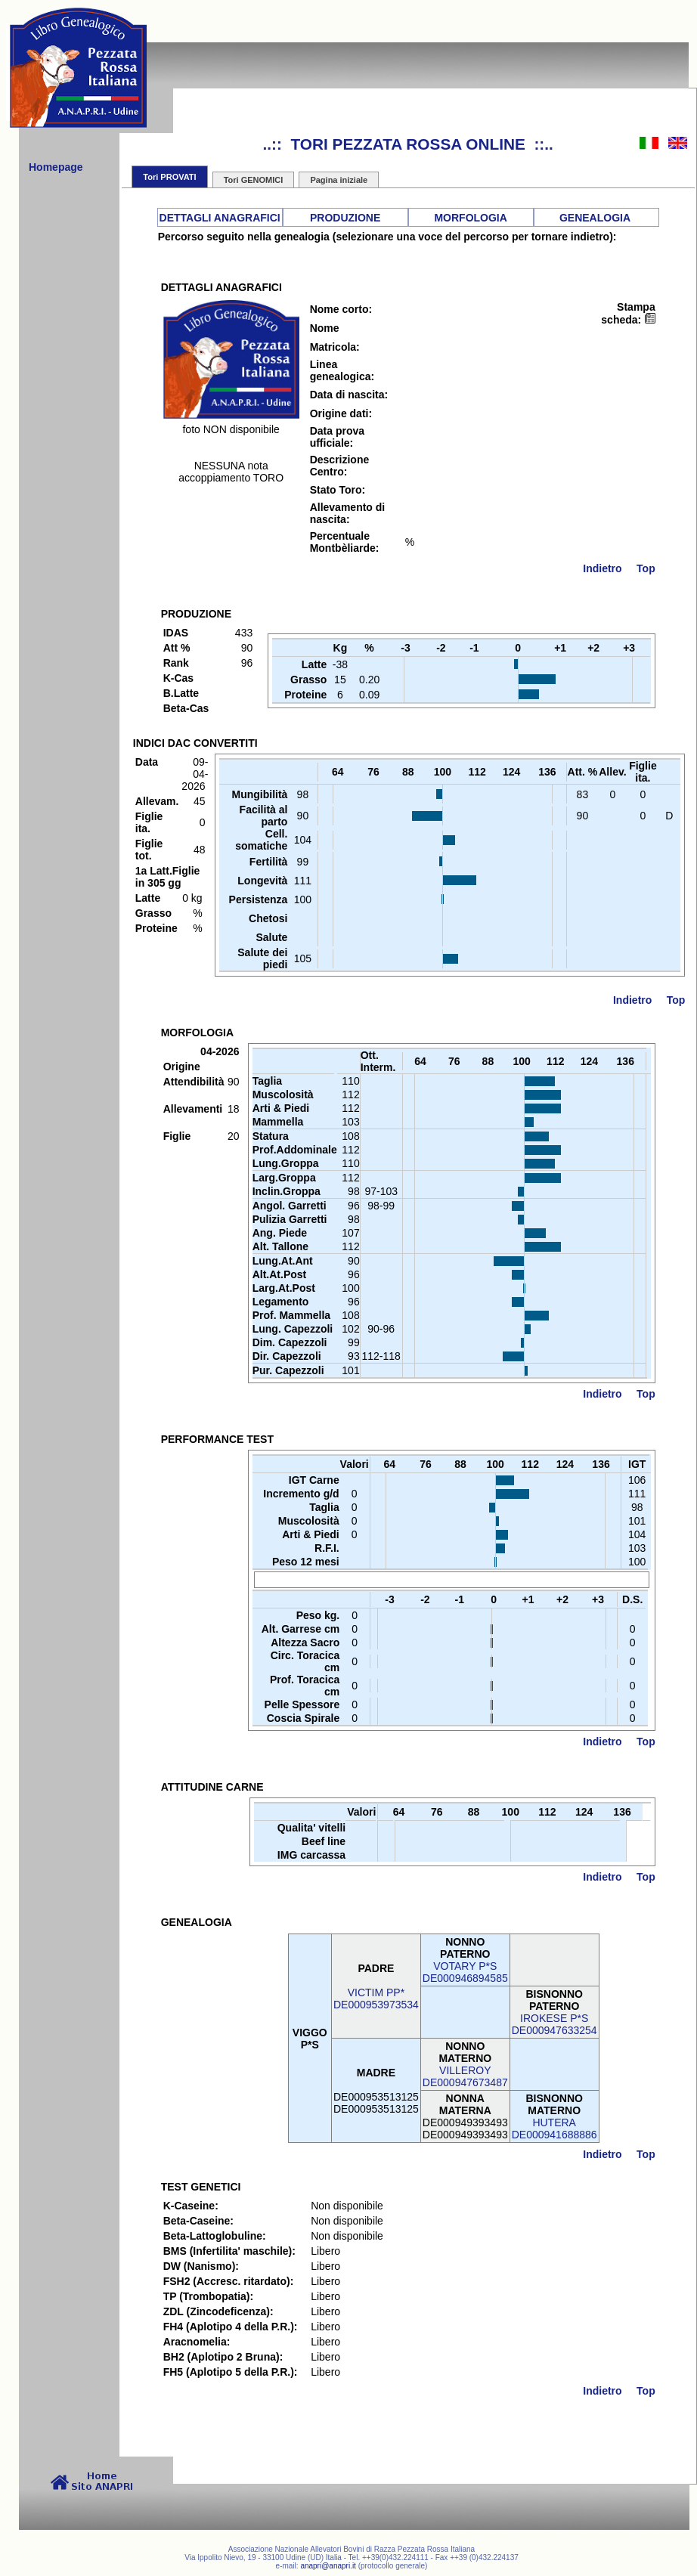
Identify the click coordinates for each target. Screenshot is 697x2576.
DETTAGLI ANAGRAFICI (220, 218)
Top (646, 568)
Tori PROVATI (169, 176)
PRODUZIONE (345, 218)
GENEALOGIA (594, 218)
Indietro (602, 568)
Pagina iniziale (338, 179)
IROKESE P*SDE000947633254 (554, 2024)
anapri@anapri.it (328, 2566)
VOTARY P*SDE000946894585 (465, 1972)
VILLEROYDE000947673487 (465, 2076)
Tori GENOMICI (253, 179)
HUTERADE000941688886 (554, 2128)
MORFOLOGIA (470, 218)
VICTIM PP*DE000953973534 (376, 1998)
